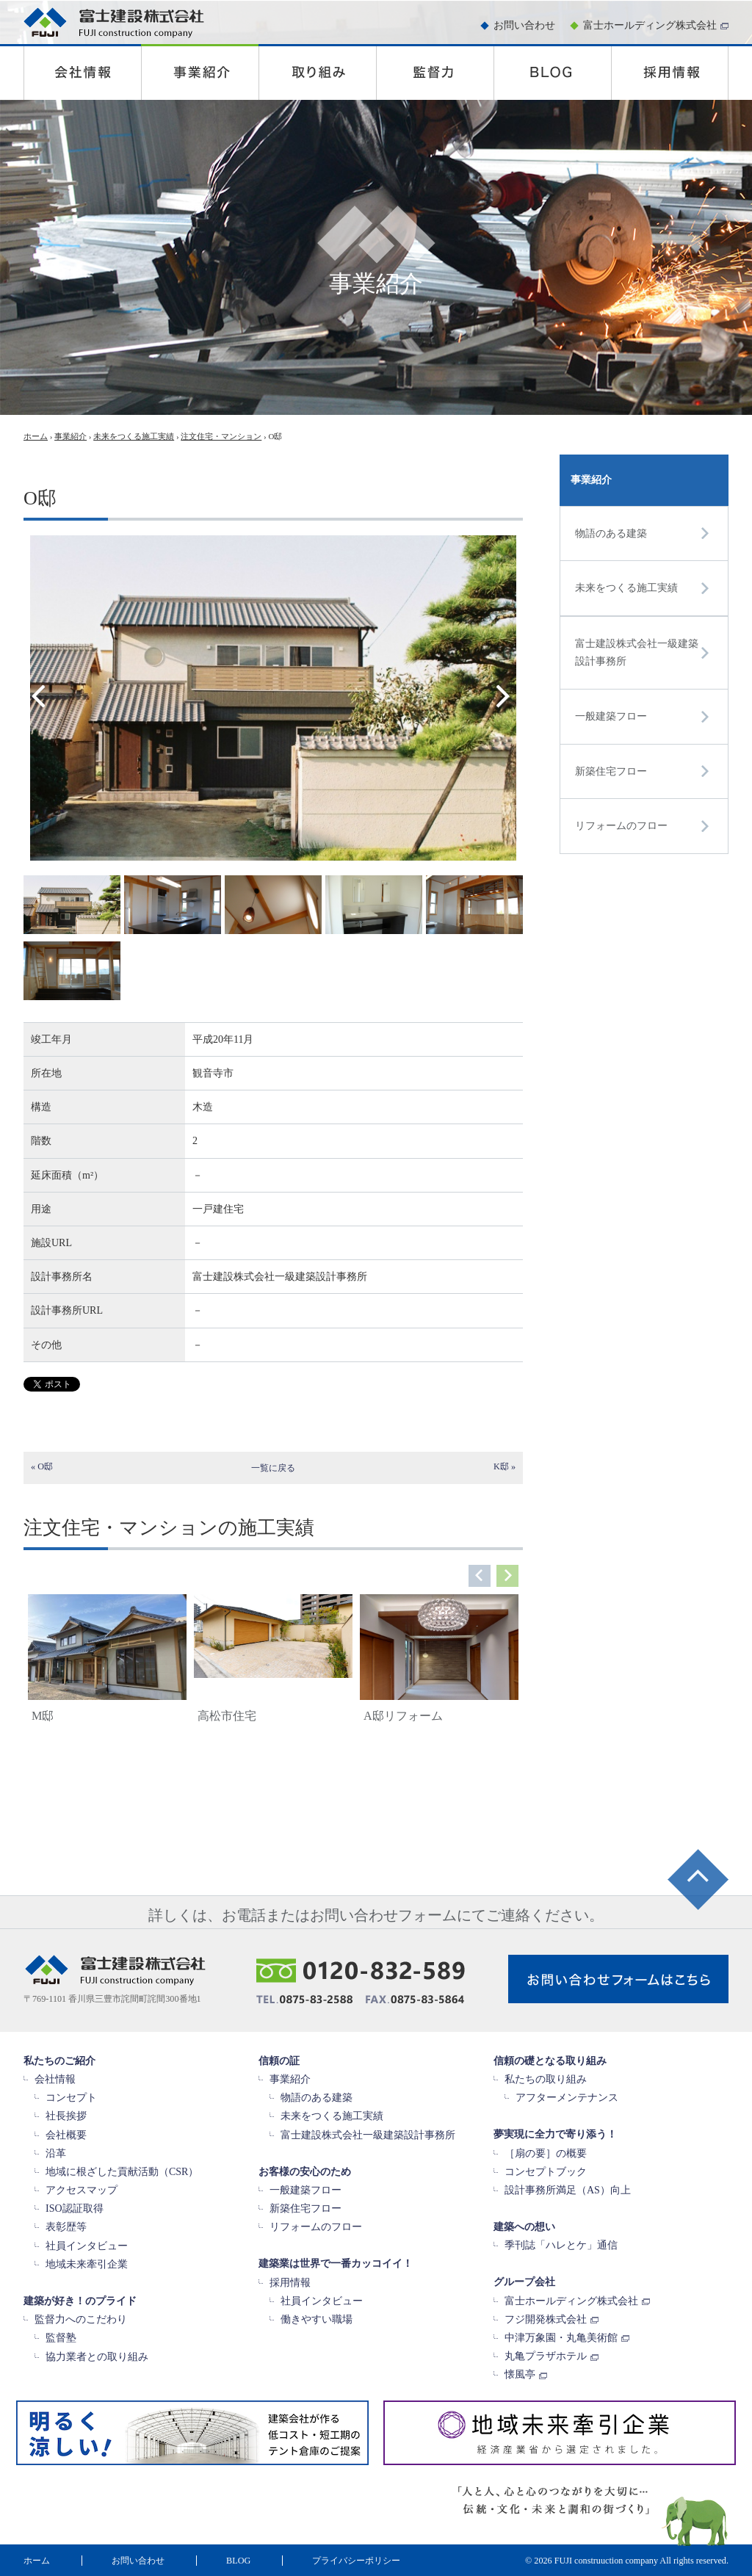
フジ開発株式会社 (546, 2319)
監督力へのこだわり (81, 2319)
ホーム (36, 436)
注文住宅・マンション (221, 436)
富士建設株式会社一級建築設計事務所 (636, 652)
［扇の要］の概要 (546, 2153)
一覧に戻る (273, 1468)
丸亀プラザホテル (546, 2356)
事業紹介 (70, 436)
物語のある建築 (611, 533)
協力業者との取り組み (97, 2356)
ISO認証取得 (75, 2208)
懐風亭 (520, 2374)
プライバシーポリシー (356, 2560)
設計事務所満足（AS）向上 (568, 2190)
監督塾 (61, 2337)
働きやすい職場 (316, 2319)
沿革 (56, 2153)
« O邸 (42, 1466)
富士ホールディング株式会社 (650, 25)
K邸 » (505, 1466)
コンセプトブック (546, 2171)
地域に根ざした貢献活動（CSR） (122, 2171)
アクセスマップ (82, 2190)
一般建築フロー (611, 716)
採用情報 (290, 2282)
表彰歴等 (66, 2226)
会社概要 (66, 2135)
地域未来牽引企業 (87, 2264)
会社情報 (55, 2079)
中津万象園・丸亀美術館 (561, 2337)
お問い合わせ (524, 25)
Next (506, 695)
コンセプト (71, 2097)
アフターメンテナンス (567, 2097)
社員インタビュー (87, 2245)
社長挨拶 (66, 2115)
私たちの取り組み (546, 2079)
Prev (47, 695)
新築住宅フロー (611, 771)
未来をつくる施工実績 (133, 436)
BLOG (238, 2560)
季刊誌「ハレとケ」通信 (561, 2245)
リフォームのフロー (621, 825)
